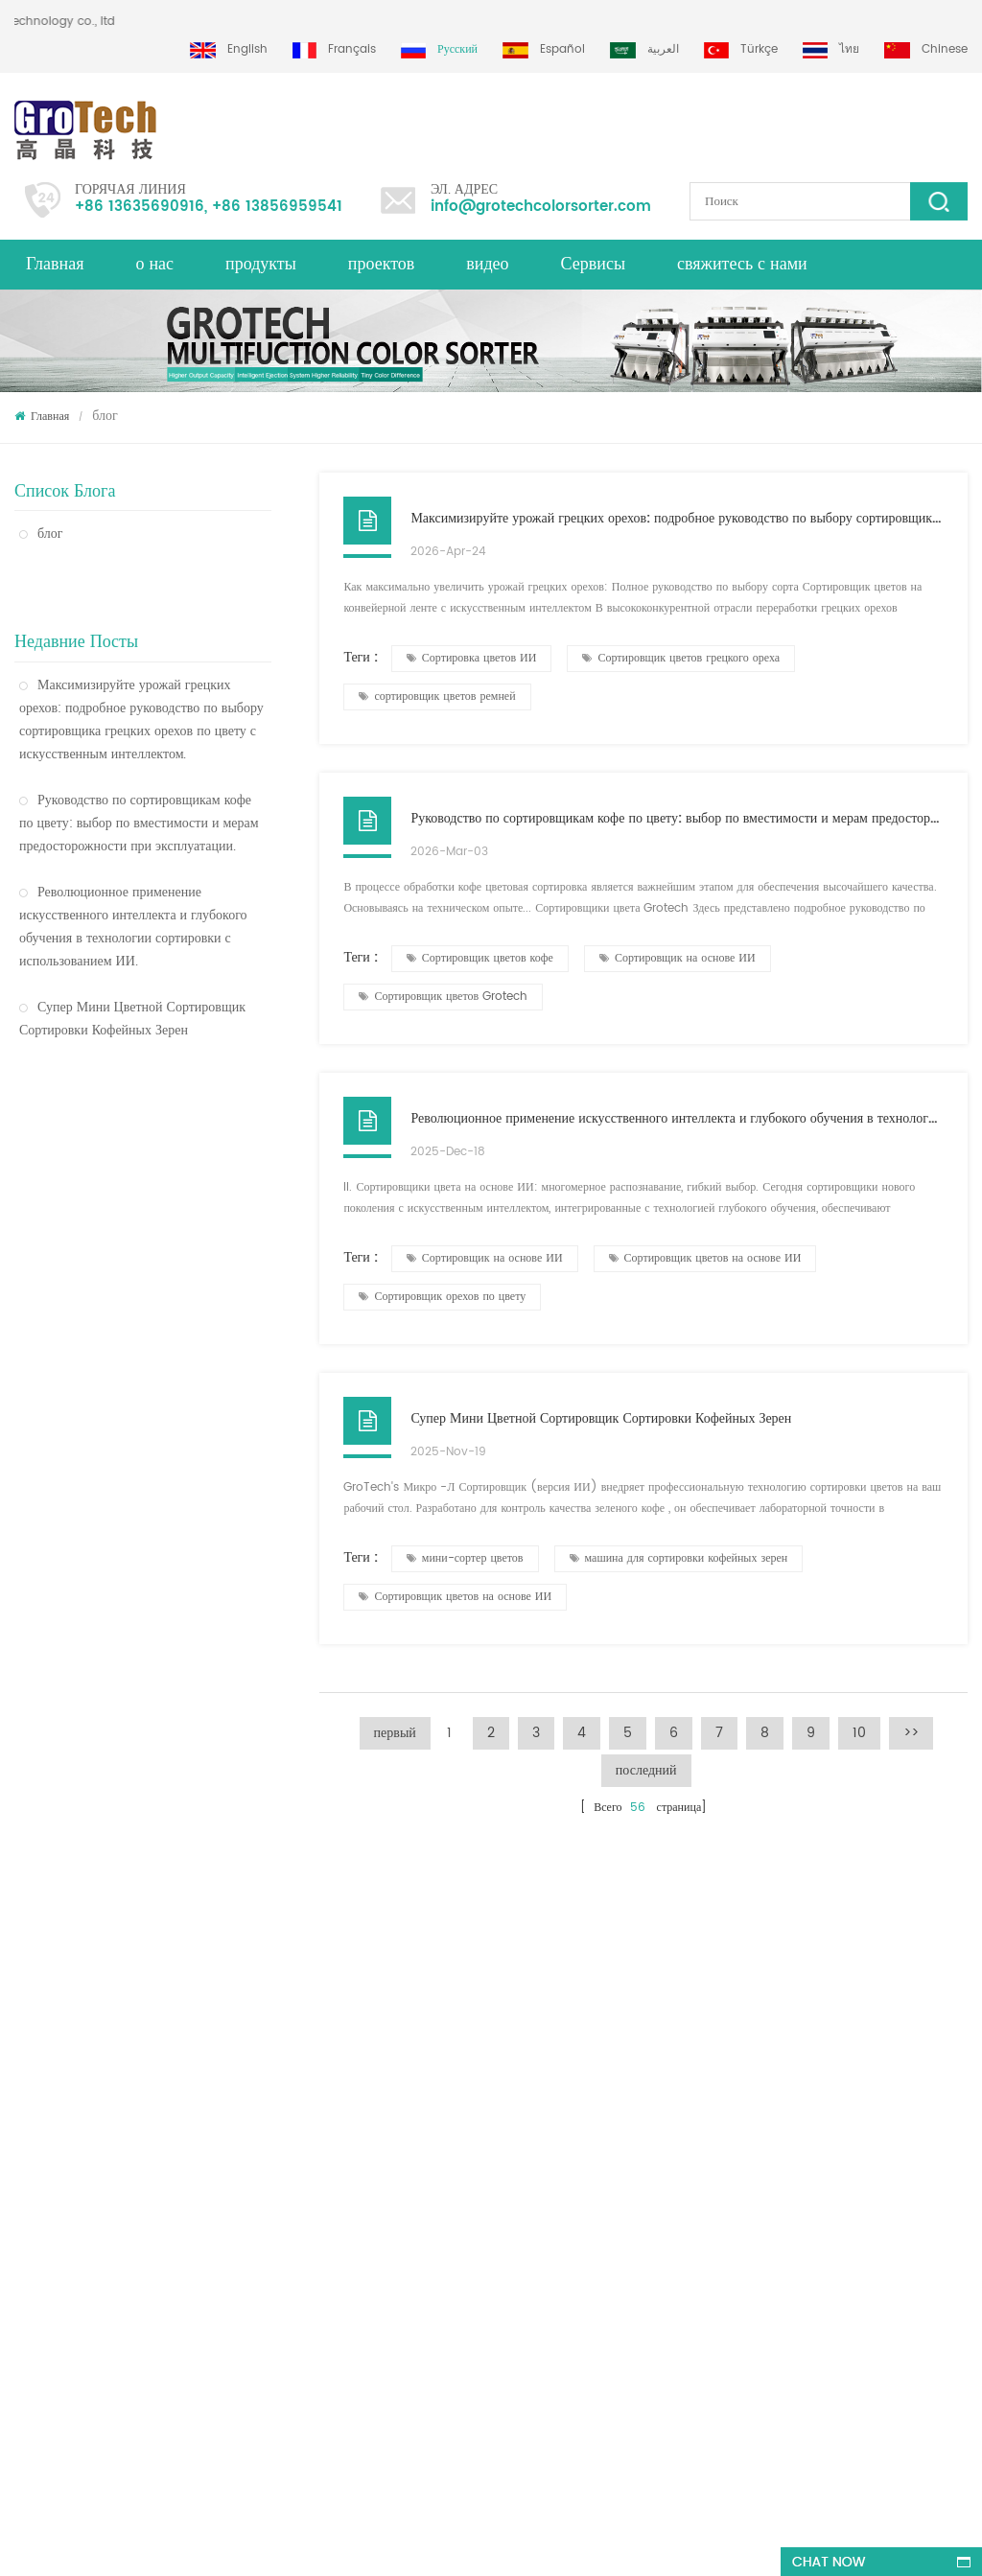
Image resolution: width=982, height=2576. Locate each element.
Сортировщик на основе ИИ (677, 958)
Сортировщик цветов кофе (480, 958)
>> (911, 1733)
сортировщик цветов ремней (437, 696)
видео (487, 264)
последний (646, 1770)
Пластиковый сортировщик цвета (121, 1206)
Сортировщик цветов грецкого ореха (681, 658)
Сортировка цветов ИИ (472, 658)
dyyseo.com (591, 2544)
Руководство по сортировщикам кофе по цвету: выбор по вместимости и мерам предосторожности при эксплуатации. (139, 776)
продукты (260, 264)
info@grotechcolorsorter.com (541, 207)
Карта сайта (44, 2165)
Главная (54, 264)
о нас (154, 264)
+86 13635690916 (139, 207)
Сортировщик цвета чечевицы (542, 2096)
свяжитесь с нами (742, 264)
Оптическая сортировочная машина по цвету (136, 1152)
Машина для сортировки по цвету (552, 2062)
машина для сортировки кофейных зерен (679, 1558)
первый (395, 1733)
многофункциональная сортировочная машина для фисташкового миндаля (268, 2292)
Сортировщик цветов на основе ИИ (705, 1258)
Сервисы (593, 264)
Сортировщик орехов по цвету (442, 1297)
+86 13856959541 (277, 207)
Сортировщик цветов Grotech (443, 996)
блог (41, 533)
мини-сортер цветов (465, 1558)
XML (25, 2096)
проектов (381, 264)
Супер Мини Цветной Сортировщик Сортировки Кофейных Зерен (132, 971)
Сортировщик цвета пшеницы (111, 1287)
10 (859, 1733)
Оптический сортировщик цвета (117, 1247)
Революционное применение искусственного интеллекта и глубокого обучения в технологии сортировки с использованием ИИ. (133, 879)
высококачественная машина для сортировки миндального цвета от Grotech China (284, 2159)
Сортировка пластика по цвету (543, 2242)
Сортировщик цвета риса (97, 1099)
